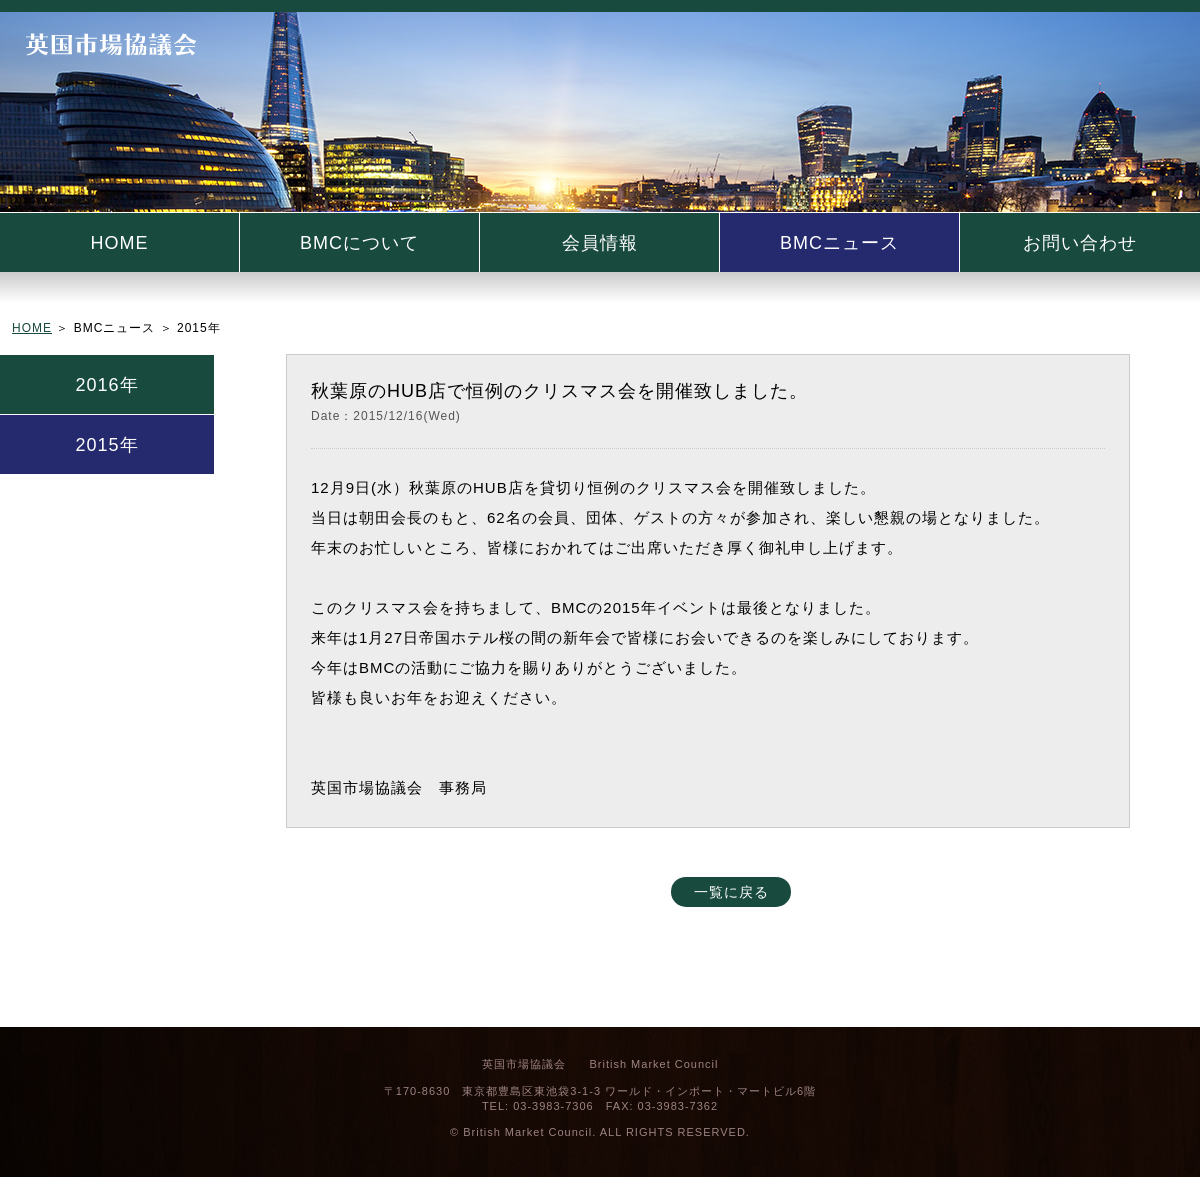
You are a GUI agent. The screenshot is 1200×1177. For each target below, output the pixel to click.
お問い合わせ (1080, 243)
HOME (120, 243)
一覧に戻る (731, 892)
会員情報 (600, 243)
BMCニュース (839, 243)
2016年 (106, 385)
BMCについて (359, 243)
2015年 (106, 445)
